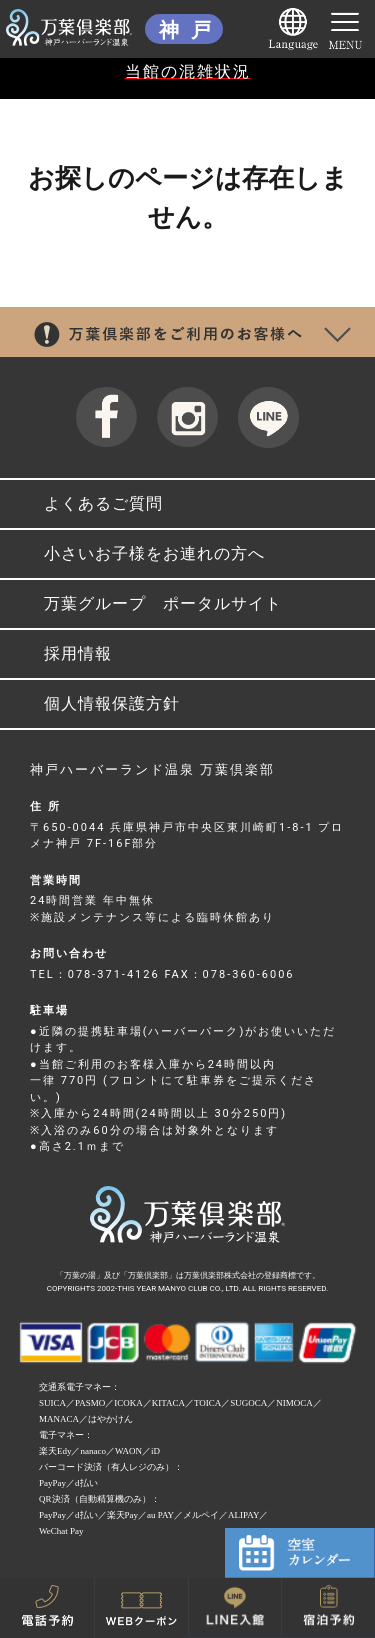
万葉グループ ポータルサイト (163, 603)
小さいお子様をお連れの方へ (154, 553)
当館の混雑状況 (188, 71)
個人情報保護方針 (112, 703)
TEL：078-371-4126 (95, 974)
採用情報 (78, 653)
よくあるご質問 (103, 503)
